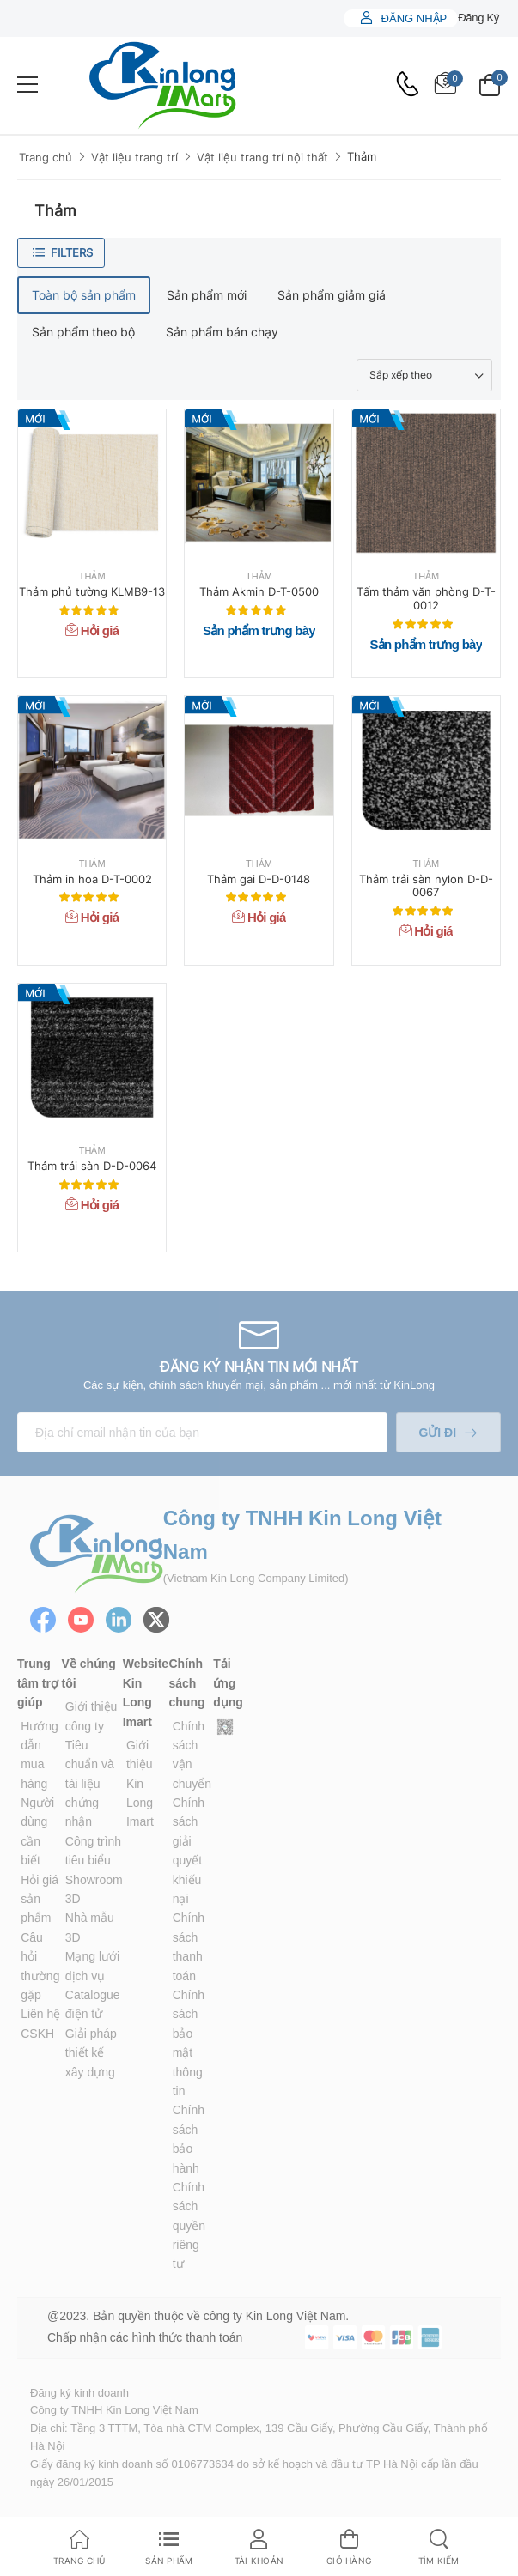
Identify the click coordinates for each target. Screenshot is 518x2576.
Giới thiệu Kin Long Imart (140, 1783)
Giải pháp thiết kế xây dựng (91, 2053)
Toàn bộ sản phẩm (84, 295)
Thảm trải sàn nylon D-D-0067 (426, 886)
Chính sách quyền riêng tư (189, 2225)
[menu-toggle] (27, 85)
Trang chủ (45, 157)
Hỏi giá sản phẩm (39, 1899)
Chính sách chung (187, 1683)
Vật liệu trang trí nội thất (262, 157)
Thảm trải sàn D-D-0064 (91, 1166)
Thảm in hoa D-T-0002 (92, 879)
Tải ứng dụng (228, 1683)
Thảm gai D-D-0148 (258, 879)
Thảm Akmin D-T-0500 (259, 591)
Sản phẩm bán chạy (222, 331)
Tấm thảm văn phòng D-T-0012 (426, 598)
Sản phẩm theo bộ (83, 331)
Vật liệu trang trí (134, 157)
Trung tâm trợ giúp (37, 1683)
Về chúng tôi (89, 1673)
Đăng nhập (412, 18)
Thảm (361, 156)
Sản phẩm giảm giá (331, 295)
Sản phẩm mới (207, 295)
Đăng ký (478, 17)
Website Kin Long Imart (145, 1692)
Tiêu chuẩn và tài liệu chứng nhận (89, 1783)
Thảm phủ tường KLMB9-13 (92, 591)
